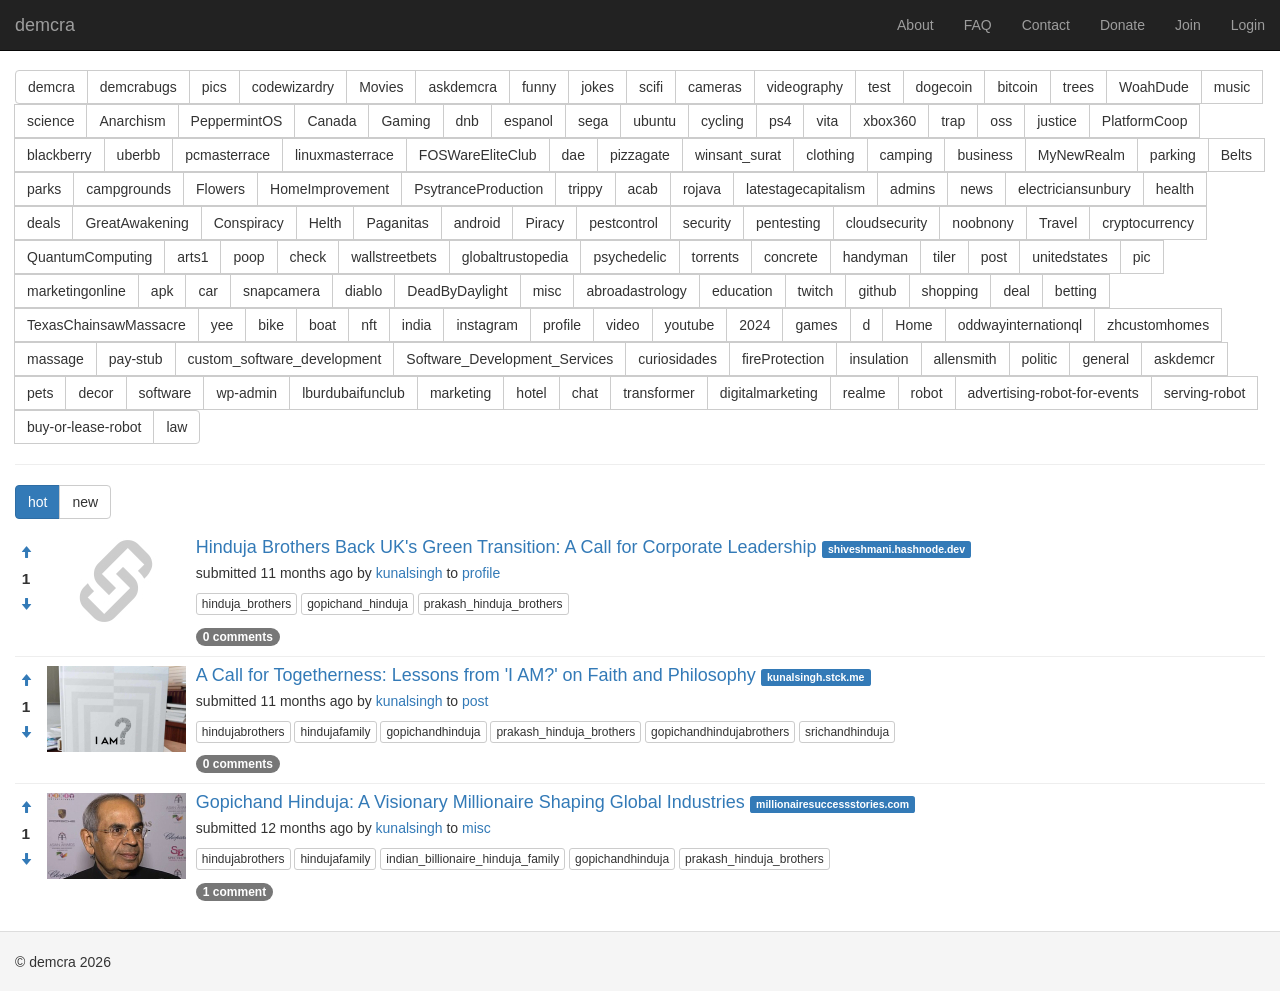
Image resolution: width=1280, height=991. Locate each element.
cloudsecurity (887, 223)
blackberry (59, 155)
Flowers (220, 189)
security (707, 223)
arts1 (192, 257)
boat (322, 325)
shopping (950, 291)
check (308, 257)
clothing (830, 155)
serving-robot (1205, 393)
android (477, 223)
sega (593, 121)
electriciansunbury (1074, 189)
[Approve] (26, 553)
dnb (467, 121)
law (176, 427)
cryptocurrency (1148, 223)
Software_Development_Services (509, 359)
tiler (944, 257)
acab (643, 189)
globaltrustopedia (515, 257)
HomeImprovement (329, 189)
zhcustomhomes (1158, 325)
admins (912, 189)
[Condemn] (26, 605)
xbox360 (889, 121)
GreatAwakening (136, 223)
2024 (754, 325)
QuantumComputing (89, 257)
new (85, 502)
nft (369, 325)
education (742, 291)
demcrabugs (138, 87)
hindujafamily (335, 732)
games (816, 325)
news (976, 189)
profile (562, 325)
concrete (791, 257)
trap (953, 121)
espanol (528, 121)
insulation (878, 359)
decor (95, 393)
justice (1057, 121)
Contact (1046, 25)
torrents (715, 257)
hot (37, 502)
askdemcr (1184, 359)
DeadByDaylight (457, 291)
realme (864, 393)
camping (906, 155)
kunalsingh (409, 573)
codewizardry (293, 87)
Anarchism (132, 121)
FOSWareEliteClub (478, 155)
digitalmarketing (769, 393)
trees (1078, 87)
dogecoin (944, 87)
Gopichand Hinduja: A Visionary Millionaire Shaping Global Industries (470, 802)
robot (927, 393)
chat (585, 393)
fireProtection (783, 359)
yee (222, 325)
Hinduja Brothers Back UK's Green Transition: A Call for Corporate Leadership (506, 547)
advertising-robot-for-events (1053, 393)
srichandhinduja (847, 732)
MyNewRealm (1081, 155)
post (994, 257)
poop (248, 257)
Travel (1058, 223)
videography (805, 87)
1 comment (234, 892)
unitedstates (1070, 257)
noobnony (983, 223)
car (207, 291)
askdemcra (462, 87)
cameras (715, 87)
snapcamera (281, 291)
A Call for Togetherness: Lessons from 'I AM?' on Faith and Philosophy (476, 675)
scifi (651, 87)
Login (1248, 25)
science (50, 121)
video (622, 325)
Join (1188, 25)
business (984, 155)
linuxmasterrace (344, 155)
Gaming (405, 121)
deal (1016, 291)
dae (573, 155)
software (165, 393)
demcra (45, 25)
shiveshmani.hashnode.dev (896, 549)
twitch (816, 291)
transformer (659, 393)
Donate (1122, 25)
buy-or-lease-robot (84, 427)
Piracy (544, 223)
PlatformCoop (1145, 121)
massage (55, 359)
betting (1076, 291)
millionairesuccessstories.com (832, 804)
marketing (460, 393)
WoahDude (1154, 87)
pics (214, 87)
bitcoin (1017, 87)
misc (547, 291)
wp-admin (246, 393)
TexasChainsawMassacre (106, 325)
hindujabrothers (243, 732)
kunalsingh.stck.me (815, 677)
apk (162, 291)
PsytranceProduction (478, 189)
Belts (1236, 155)
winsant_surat (738, 155)
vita (827, 121)
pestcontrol (623, 223)
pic (1142, 257)
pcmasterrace (227, 155)
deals (43, 223)
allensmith (965, 359)
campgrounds (128, 189)
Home (913, 325)
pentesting (788, 223)
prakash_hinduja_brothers (493, 604)
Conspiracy (249, 223)
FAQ (978, 25)
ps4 (780, 121)
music (1232, 87)
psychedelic (629, 257)
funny (539, 87)
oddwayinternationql (1020, 325)
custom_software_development (285, 359)
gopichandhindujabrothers (720, 732)
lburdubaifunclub (353, 393)
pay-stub (136, 359)
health (1175, 189)
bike (271, 325)
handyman (875, 257)
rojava (702, 189)
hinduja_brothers (246, 604)
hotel (531, 393)
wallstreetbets (394, 257)
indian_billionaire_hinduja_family (472, 859)
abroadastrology (636, 291)
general (1105, 359)
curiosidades (677, 359)
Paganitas (397, 223)
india (417, 325)
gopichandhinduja (433, 732)
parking (1173, 155)
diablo (363, 291)
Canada (331, 121)
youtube (690, 325)
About (915, 25)
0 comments (238, 637)
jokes (597, 87)
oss (1001, 121)
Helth (325, 223)
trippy (585, 189)
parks (44, 189)
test (879, 87)
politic (1040, 359)
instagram (486, 325)
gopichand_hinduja (357, 604)
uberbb (139, 155)
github (877, 291)
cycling (722, 121)
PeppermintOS (237, 121)
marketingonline (76, 291)
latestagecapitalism (805, 189)
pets (40, 393)
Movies (381, 87)
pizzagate (640, 155)
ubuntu (654, 121)
